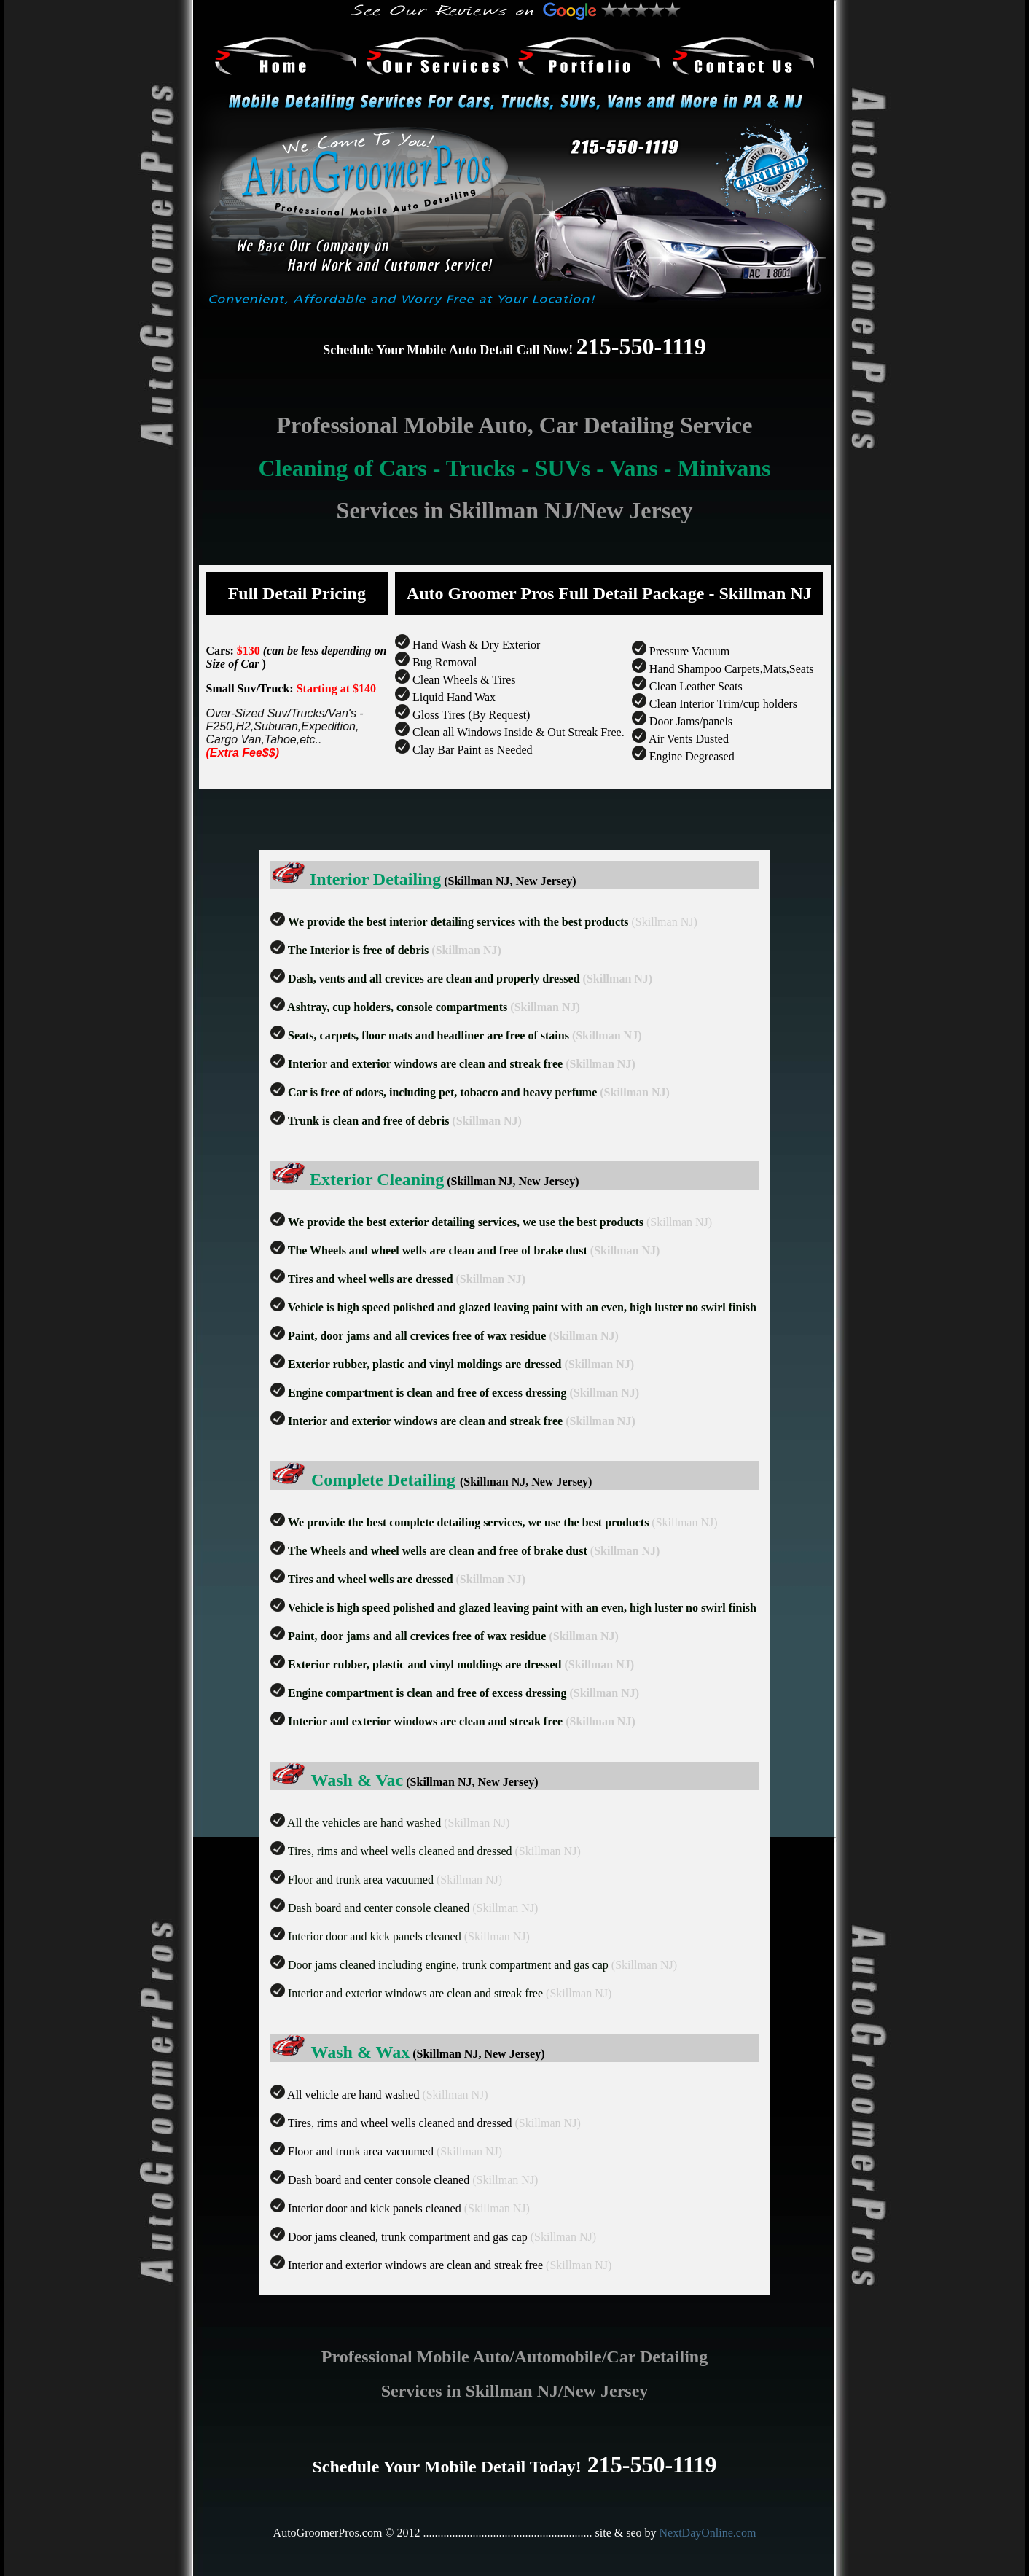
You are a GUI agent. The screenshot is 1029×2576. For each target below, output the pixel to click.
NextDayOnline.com (708, 2532)
